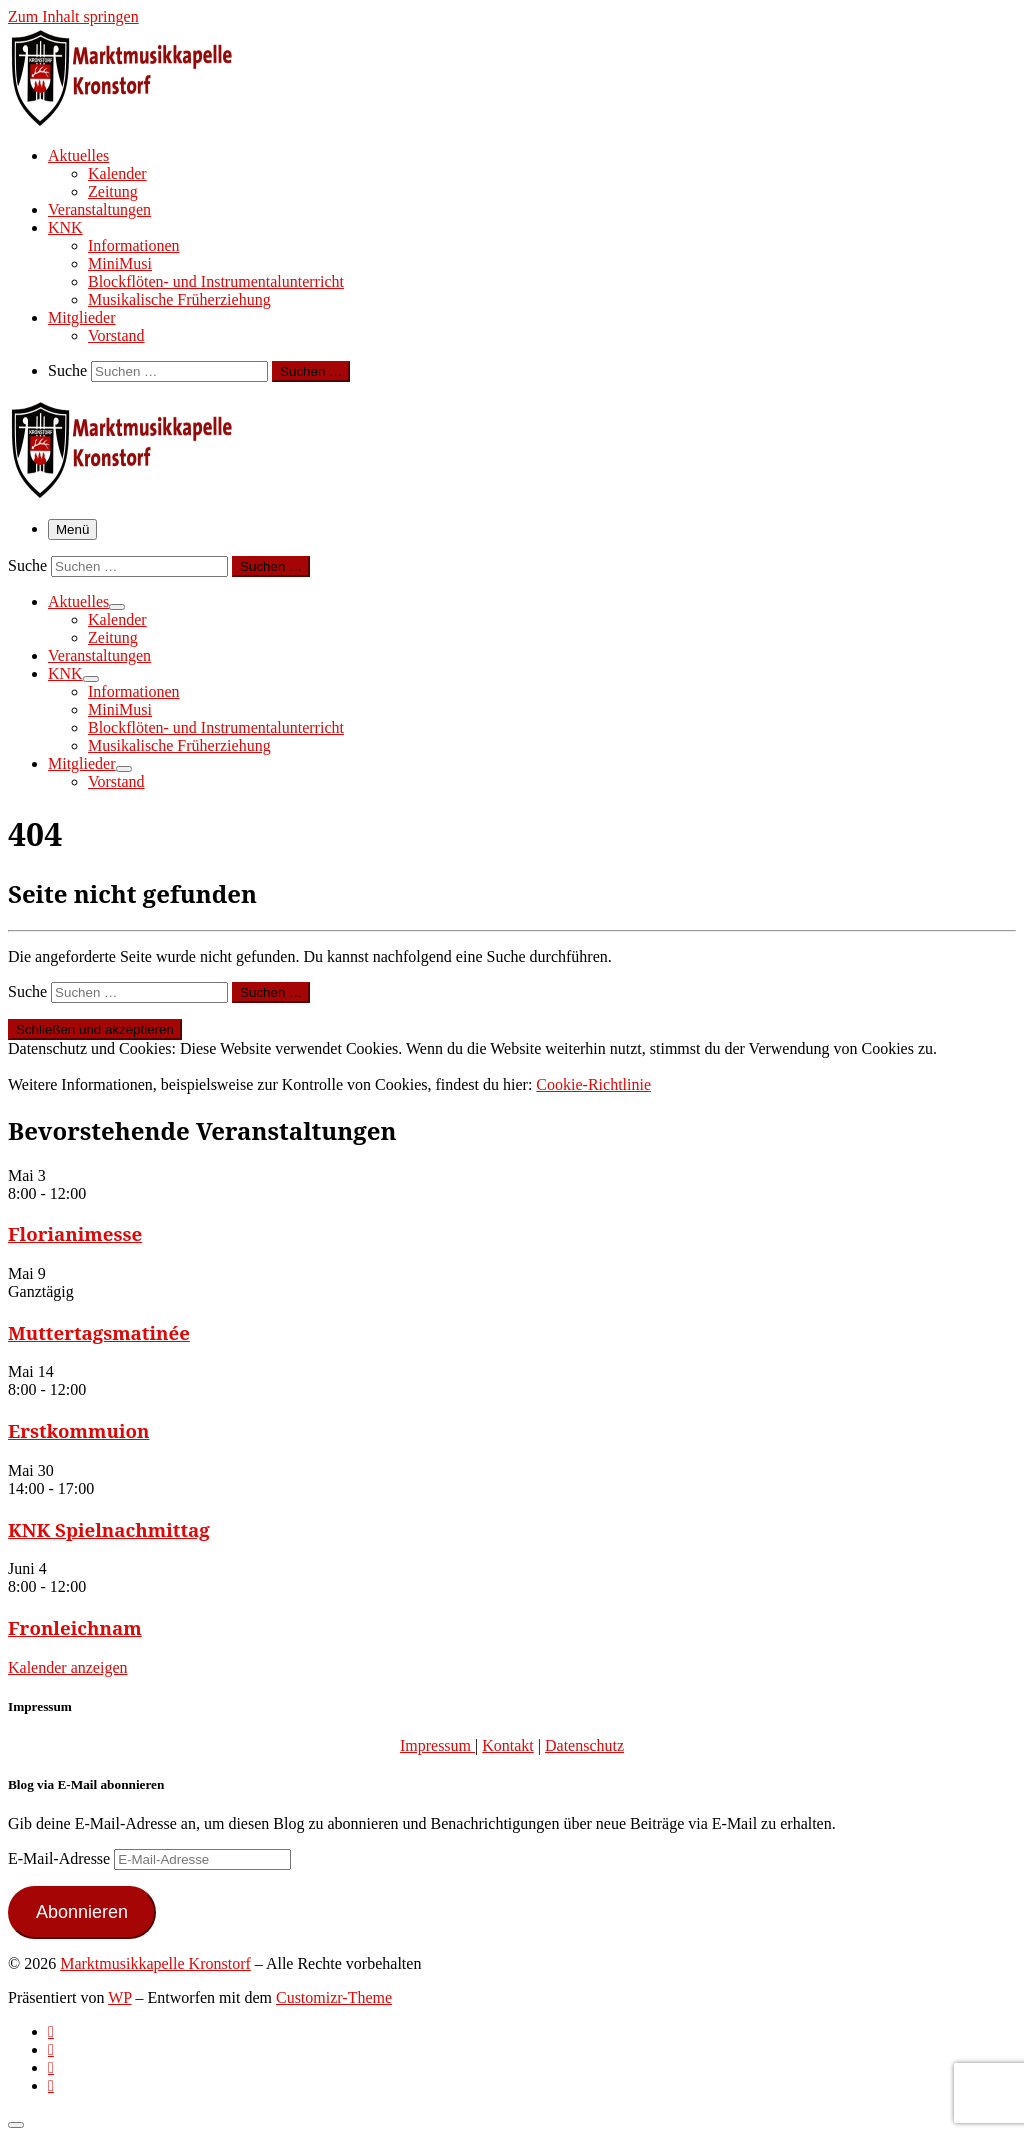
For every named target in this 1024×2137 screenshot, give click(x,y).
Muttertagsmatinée (99, 1332)
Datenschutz (584, 1745)
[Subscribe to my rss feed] (51, 2031)
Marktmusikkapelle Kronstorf (155, 1963)
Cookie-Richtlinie (593, 1084)
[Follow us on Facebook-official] (51, 2049)
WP (119, 1997)
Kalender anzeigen (67, 1667)
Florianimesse (75, 1233)
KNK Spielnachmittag (109, 1529)
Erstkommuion (79, 1430)
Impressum (437, 1745)
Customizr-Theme (334, 1997)
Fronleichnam (75, 1627)
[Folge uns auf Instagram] (51, 2067)
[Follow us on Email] (51, 2085)
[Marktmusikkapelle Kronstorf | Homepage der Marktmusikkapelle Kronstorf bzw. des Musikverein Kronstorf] (133, 120)
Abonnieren (82, 1912)
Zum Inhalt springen (73, 16)
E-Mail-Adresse (61, 1858)
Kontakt (508, 1745)
